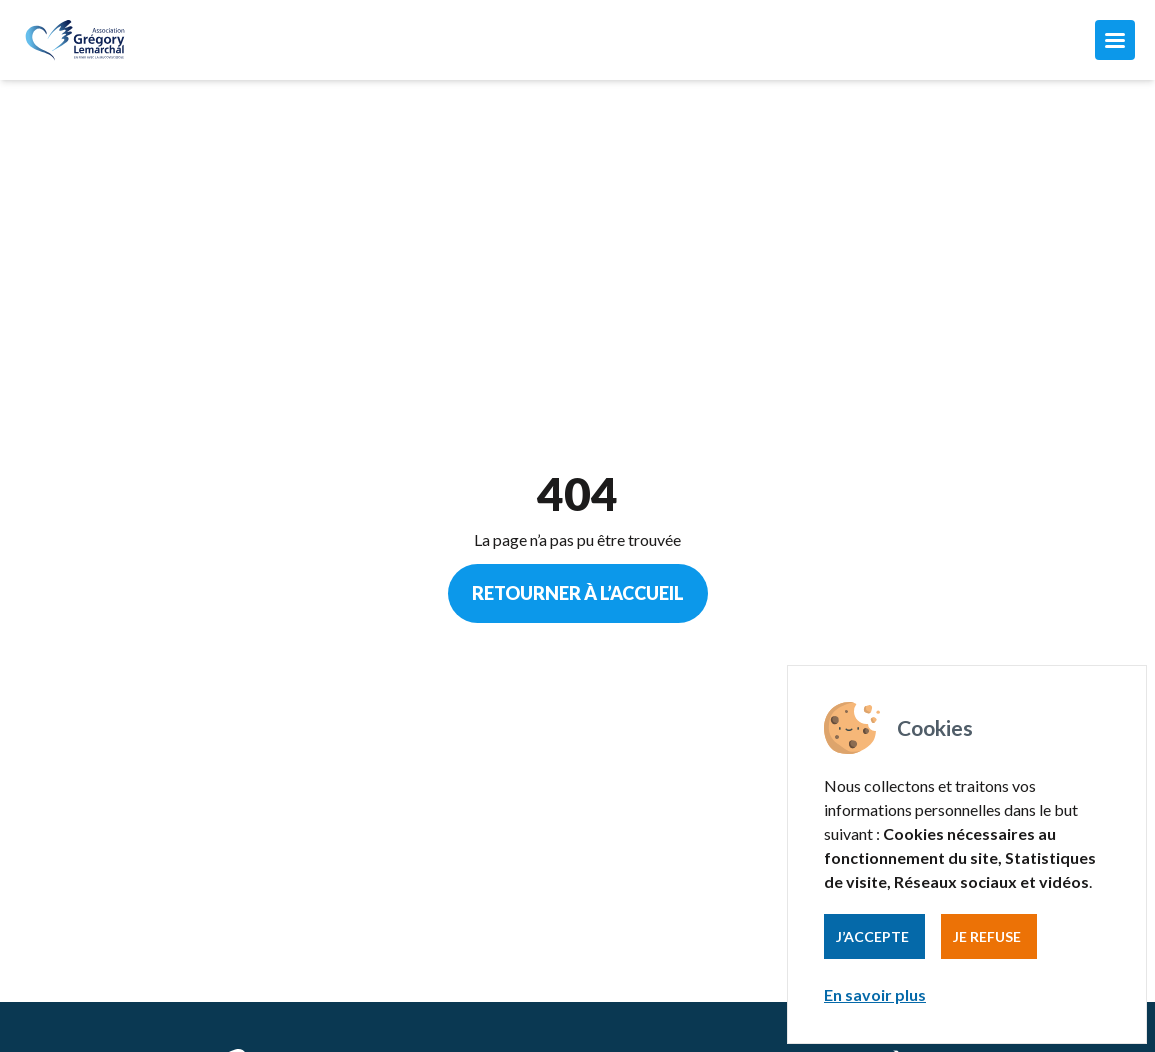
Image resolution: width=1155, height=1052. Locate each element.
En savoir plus (875, 994)
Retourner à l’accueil (578, 593)
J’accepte (872, 936)
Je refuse (987, 936)
